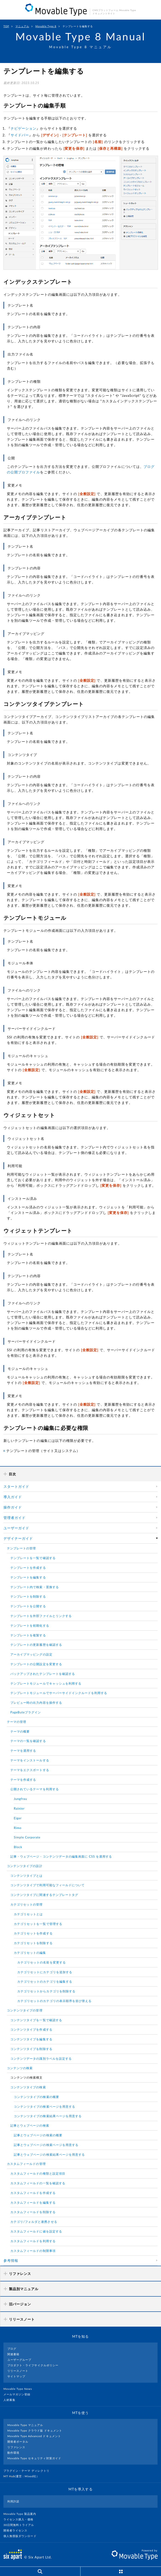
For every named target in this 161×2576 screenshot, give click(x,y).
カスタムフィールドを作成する (33, 2193)
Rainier (19, 1808)
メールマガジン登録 (18, 2394)
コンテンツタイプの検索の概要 (36, 2097)
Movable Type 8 (45, 26)
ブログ (11, 2348)
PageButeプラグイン (25, 1712)
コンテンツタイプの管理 (25, 2010)
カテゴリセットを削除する (33, 1943)
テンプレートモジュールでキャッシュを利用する (45, 1683)
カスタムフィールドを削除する (33, 2212)
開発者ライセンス (17, 2530)
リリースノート (17, 2371)
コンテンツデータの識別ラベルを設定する (41, 2058)
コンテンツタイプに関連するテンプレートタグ (44, 1895)
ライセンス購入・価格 (20, 2519)
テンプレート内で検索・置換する (34, 1587)
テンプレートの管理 (21, 1548)
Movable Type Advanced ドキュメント (34, 2436)
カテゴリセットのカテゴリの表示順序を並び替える (54, 2001)
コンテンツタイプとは (26, 1875)
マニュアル (22, 26)
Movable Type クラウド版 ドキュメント (34, 2430)
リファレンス (16, 2447)
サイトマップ (16, 2376)
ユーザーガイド (16, 1528)
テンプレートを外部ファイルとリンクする (41, 1616)
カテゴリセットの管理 (26, 1904)
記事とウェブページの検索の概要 (38, 2135)
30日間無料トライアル (20, 2525)
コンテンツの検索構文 (26, 2077)
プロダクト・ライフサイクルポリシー (32, 2365)
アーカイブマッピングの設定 (31, 1654)
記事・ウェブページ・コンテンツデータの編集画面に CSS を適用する (61, 1856)
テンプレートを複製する (28, 1635)
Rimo (17, 1828)
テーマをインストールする (29, 1760)
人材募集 (11, 2400)
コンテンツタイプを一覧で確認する (36, 2020)
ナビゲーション (23, 128)
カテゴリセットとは (28, 1914)
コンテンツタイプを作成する (31, 2029)
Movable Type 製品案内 (21, 2514)
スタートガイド (16, 1486)
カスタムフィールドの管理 (26, 2164)
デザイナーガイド (18, 1538)
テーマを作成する (23, 1779)
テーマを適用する (23, 1750)
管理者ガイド (14, 1517)
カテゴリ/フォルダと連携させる (33, 2221)
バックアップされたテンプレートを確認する (42, 1674)
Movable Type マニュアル (25, 2425)
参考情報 (10, 2260)
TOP (6, 26)
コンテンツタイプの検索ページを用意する (44, 2106)
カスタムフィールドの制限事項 (33, 2251)
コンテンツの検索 (20, 2068)
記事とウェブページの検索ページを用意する (46, 2145)
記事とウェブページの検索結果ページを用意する (49, 2154)
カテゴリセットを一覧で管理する (38, 1924)
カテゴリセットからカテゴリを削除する (46, 1991)
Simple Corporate (27, 1837)
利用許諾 (13, 2501)
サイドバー (20, 135)
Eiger (18, 1818)
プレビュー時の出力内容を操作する (36, 1702)
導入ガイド (12, 1497)
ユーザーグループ (19, 2359)
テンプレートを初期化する (29, 1625)
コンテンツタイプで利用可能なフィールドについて (47, 1885)
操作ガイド (12, 1507)
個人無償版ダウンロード (21, 2536)
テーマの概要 (20, 1731)
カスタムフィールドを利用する (33, 2241)
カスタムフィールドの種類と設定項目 (37, 2173)
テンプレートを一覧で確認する (33, 1558)
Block (18, 1847)
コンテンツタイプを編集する (31, 2039)
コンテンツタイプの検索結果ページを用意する (48, 2116)
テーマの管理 (16, 1722)
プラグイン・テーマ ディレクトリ (28, 2470)
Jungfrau (20, 1799)
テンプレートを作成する (28, 1567)
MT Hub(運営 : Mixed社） (23, 2476)
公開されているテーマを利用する (34, 1789)
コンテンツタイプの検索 (28, 2087)
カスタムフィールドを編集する (33, 2202)
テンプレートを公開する (28, 1606)
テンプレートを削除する (28, 1596)
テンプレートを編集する (28, 1577)
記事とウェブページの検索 (29, 2125)
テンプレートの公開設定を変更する (36, 1664)
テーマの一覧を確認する (28, 1741)
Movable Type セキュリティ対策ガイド (34, 2458)
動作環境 (13, 2452)
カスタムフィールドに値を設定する (36, 2231)
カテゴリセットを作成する (33, 1933)
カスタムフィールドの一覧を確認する (37, 2183)
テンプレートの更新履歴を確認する (36, 1645)
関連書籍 (13, 2354)
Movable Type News (19, 2389)
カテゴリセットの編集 (30, 1952)
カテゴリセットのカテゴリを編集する (44, 1981)
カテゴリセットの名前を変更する (41, 1962)
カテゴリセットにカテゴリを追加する (44, 1972)
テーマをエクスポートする (29, 1770)
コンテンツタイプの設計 (25, 1866)
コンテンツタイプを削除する (31, 2049)
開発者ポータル (17, 2441)
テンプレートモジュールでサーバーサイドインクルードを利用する (58, 1693)
